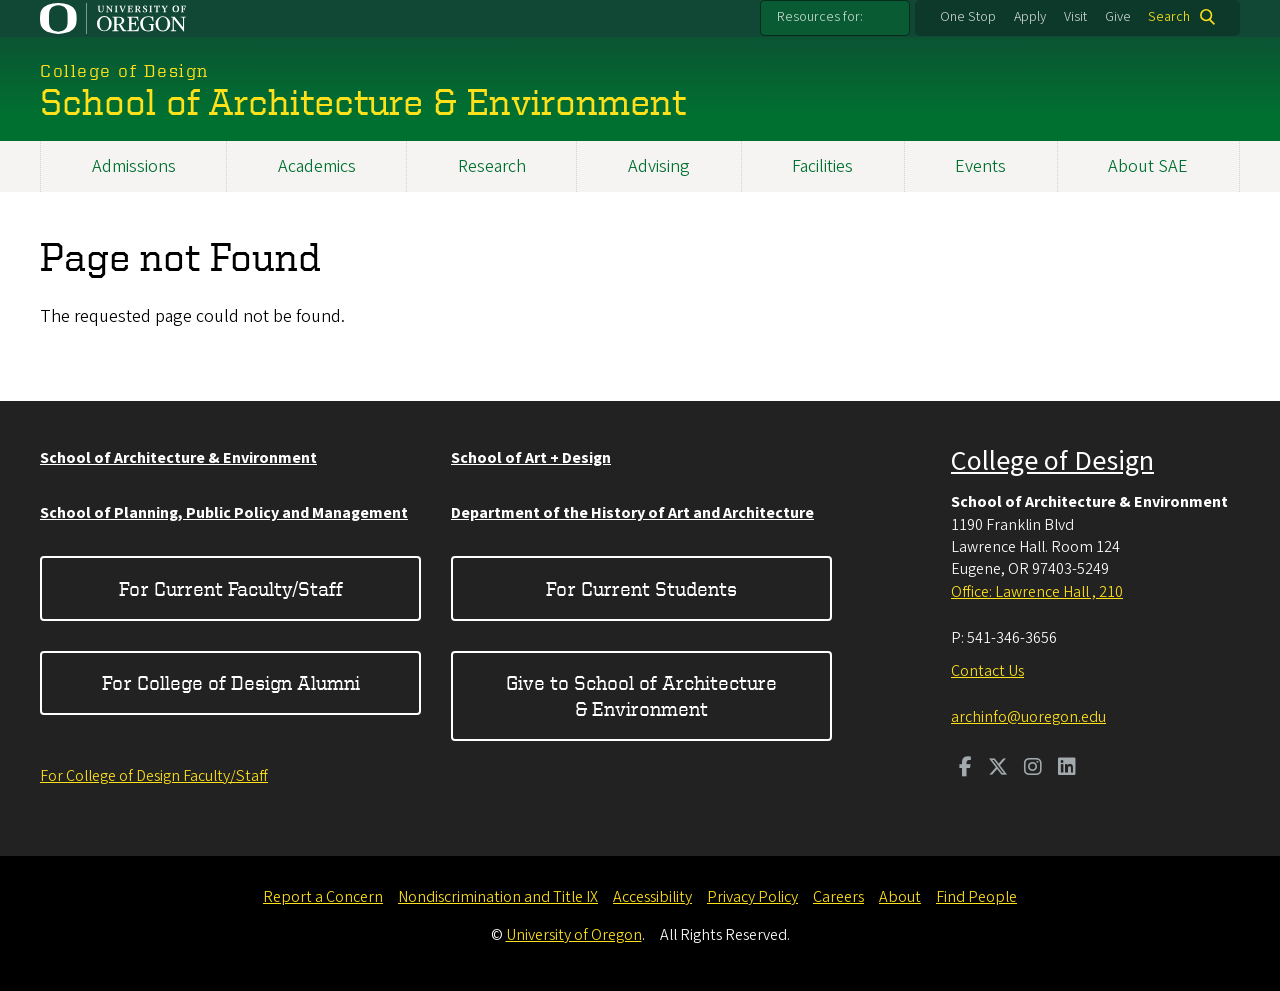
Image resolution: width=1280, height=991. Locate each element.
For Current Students (641, 588)
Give (1118, 17)
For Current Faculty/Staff (231, 588)
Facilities (822, 166)
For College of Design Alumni (231, 682)
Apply (1030, 17)
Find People (976, 897)
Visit (1075, 17)
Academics (317, 166)
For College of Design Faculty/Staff (154, 776)
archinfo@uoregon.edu (1028, 717)
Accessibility (652, 897)
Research (492, 166)
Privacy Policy (752, 897)
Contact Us (987, 671)
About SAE (1148, 166)
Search (1169, 17)
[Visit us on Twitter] (998, 769)
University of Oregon (574, 935)
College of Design (1052, 461)
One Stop (968, 17)
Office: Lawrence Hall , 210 (1037, 592)
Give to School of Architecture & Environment (641, 695)
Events (980, 166)
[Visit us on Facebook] (965, 769)
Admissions (134, 166)
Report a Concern (323, 897)
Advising (659, 166)
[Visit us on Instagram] (1033, 769)
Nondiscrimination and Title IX (498, 897)
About (900, 897)
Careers (838, 897)
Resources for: (820, 17)
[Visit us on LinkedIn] (1067, 769)
